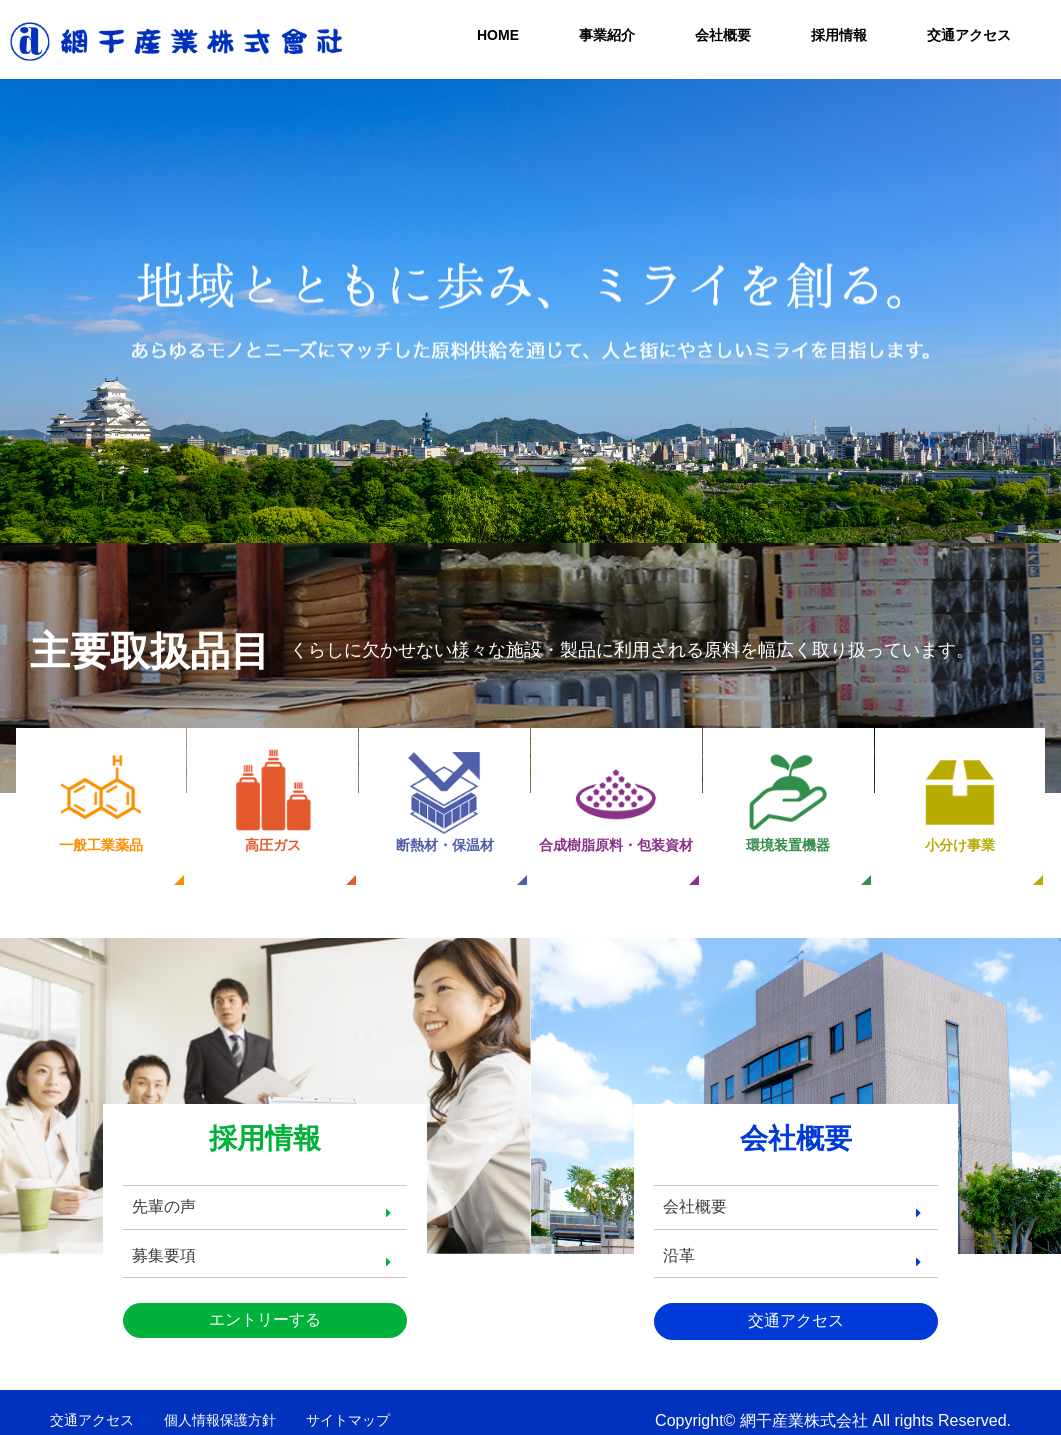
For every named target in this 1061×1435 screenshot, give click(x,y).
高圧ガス (273, 800)
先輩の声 (169, 1192)
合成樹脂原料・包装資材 (616, 800)
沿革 (684, 1241)
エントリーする (265, 1306)
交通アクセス (969, 35)
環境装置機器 (788, 800)
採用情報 (839, 35)
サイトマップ (348, 1407)
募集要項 (169, 1241)
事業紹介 (607, 35)
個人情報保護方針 (220, 1407)
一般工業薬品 (101, 800)
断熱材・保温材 (445, 800)
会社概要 (723, 35)
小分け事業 (960, 800)
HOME (498, 35)
